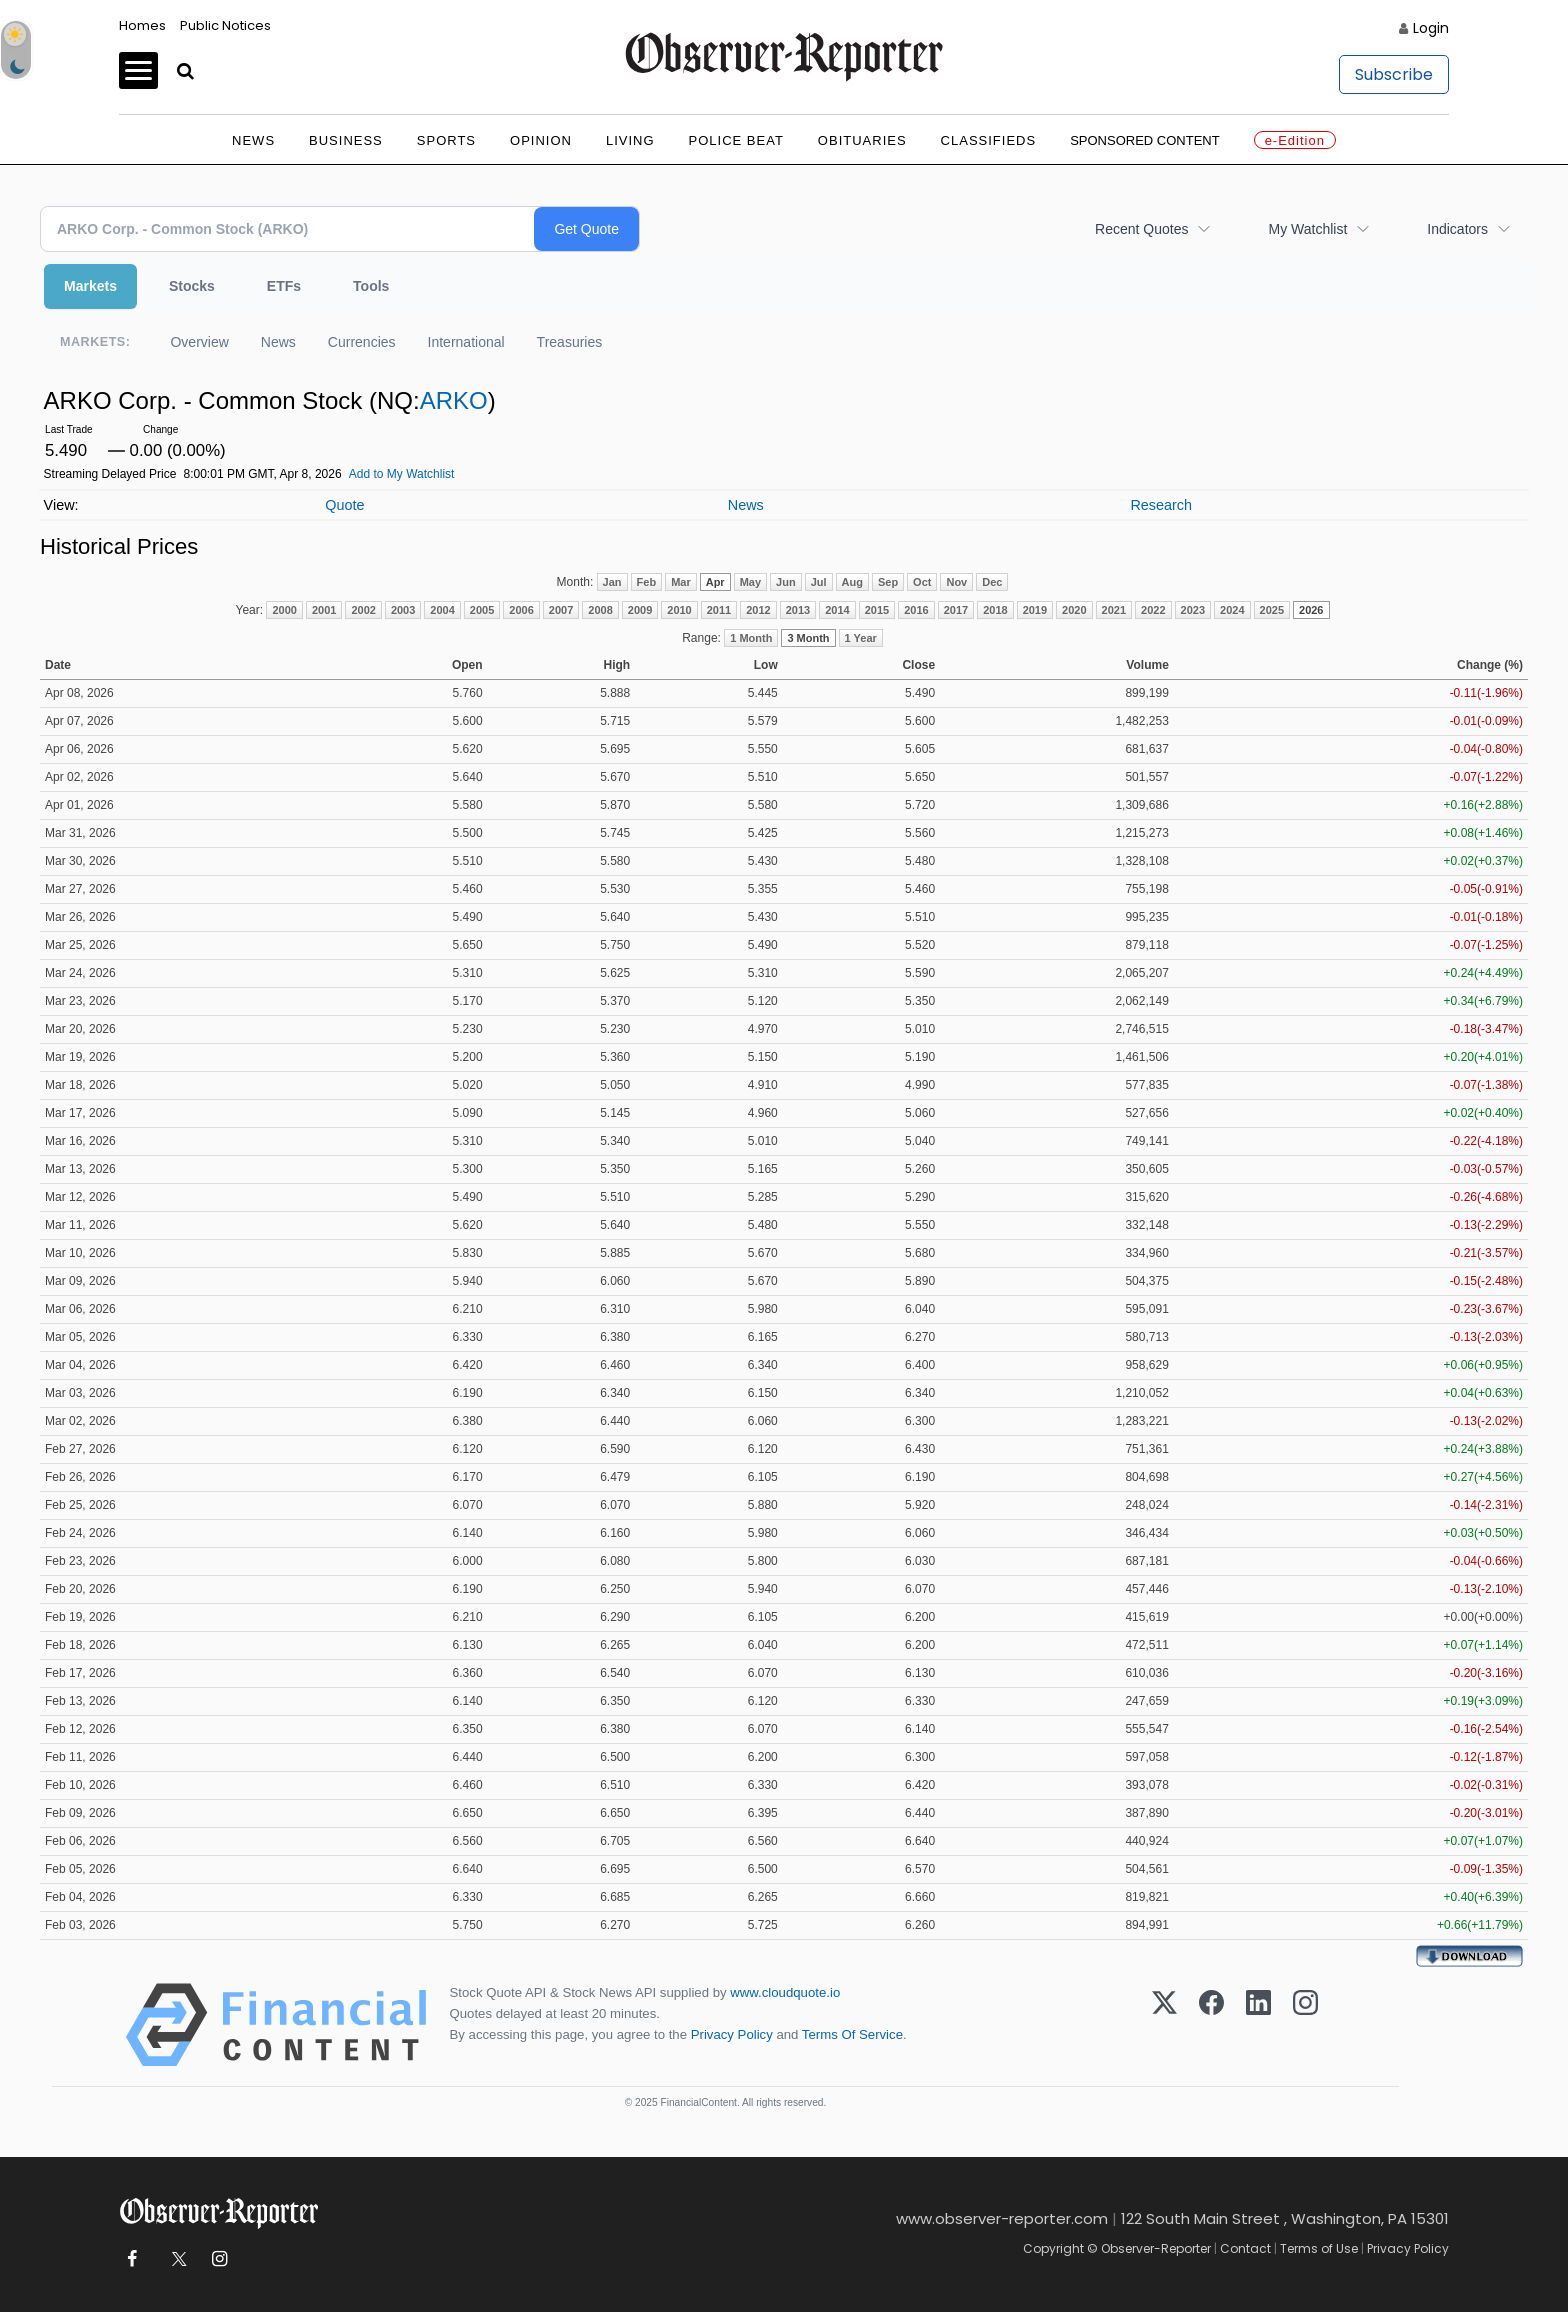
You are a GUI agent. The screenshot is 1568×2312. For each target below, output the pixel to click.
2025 (1272, 610)
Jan (612, 582)
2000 (284, 610)
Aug (852, 582)
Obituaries (862, 140)
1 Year (861, 638)
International (466, 342)
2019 (1035, 610)
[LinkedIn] (1258, 2025)
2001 (324, 610)
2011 (719, 610)
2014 (837, 610)
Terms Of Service (852, 2034)
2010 (679, 610)
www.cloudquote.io (785, 1992)
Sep (888, 582)
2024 (1232, 610)
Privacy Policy (732, 2034)
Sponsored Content (1145, 140)
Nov (956, 582)
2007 (561, 610)
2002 (363, 610)
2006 (521, 610)
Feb (647, 582)
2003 (403, 610)
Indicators (1457, 229)
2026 (1311, 610)
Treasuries (570, 342)
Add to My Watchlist (402, 474)
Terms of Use (1319, 2248)
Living (630, 140)
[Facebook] (1211, 2025)
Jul (819, 582)
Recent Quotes (1141, 229)
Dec (992, 582)
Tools (371, 286)
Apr (715, 582)
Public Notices (225, 25)
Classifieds (989, 140)
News (253, 140)
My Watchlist (1307, 229)
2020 (1074, 610)
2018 (995, 610)
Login (1431, 28)
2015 (877, 610)
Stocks (192, 286)
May (750, 582)
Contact (1245, 2248)
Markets (90, 286)
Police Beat (736, 140)
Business (346, 140)
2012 (758, 610)
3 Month (808, 638)
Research (1161, 505)
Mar (681, 582)
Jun (786, 582)
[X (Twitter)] (1164, 2025)
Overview (199, 342)
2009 (640, 610)
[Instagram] (1305, 2025)
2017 (956, 610)
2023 (1193, 610)
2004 (442, 610)
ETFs (284, 286)
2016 (916, 610)
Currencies (362, 342)
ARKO (454, 400)
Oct (922, 582)
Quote (344, 505)
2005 (482, 610)
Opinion (541, 140)
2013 (798, 610)
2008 (600, 610)
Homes (142, 25)
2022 (1153, 610)
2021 (1114, 610)
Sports (446, 140)
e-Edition (1295, 140)
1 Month (751, 638)
